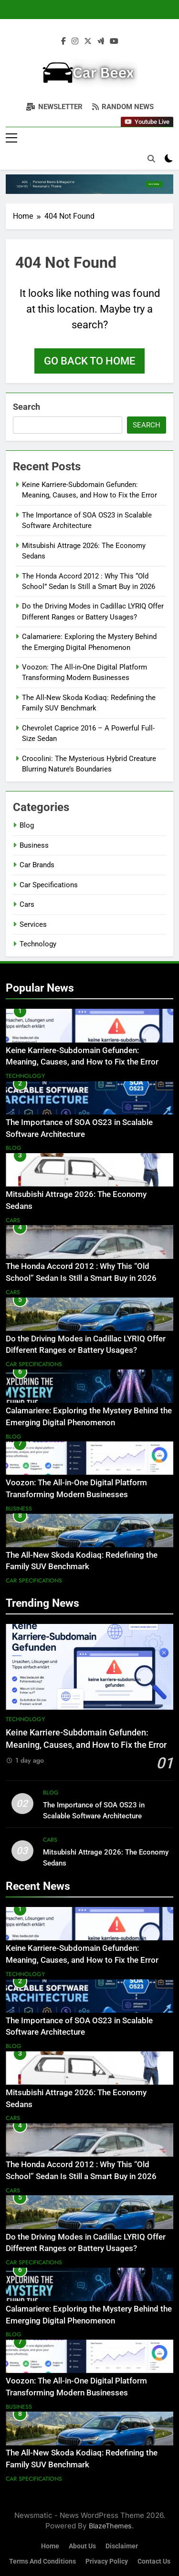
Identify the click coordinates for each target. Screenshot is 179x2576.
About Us (82, 2546)
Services (33, 924)
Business (34, 845)
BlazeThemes (110, 2526)
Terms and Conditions (42, 2561)
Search (26, 407)
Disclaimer (121, 2546)
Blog (27, 825)
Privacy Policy (106, 2561)
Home (50, 2546)
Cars (27, 904)
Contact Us (153, 2561)
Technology (38, 944)
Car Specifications (49, 885)
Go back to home (89, 361)
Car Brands (37, 865)
